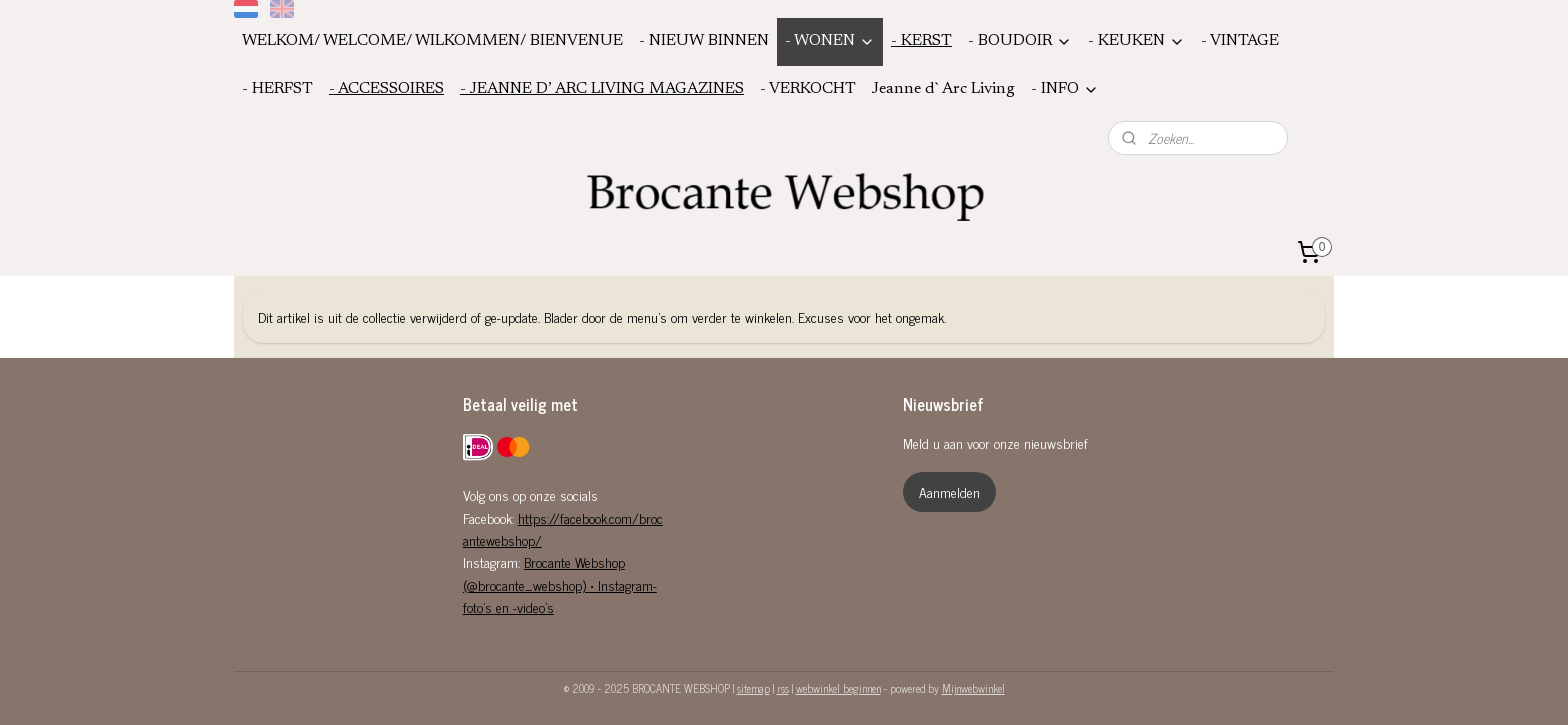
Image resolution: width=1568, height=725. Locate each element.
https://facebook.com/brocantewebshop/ (563, 528)
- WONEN (830, 41)
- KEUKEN (1136, 41)
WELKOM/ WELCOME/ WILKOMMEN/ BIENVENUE (432, 41)
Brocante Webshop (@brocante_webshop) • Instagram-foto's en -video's (560, 584)
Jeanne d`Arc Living (943, 89)
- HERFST (277, 89)
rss (783, 688)
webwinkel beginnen (838, 688)
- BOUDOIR (1020, 41)
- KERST (921, 41)
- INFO (1065, 89)
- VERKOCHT (808, 89)
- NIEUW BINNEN (704, 41)
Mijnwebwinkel (973, 688)
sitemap (753, 688)
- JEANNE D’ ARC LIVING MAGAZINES (602, 89)
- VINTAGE (1240, 41)
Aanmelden (949, 491)
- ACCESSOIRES (386, 89)
